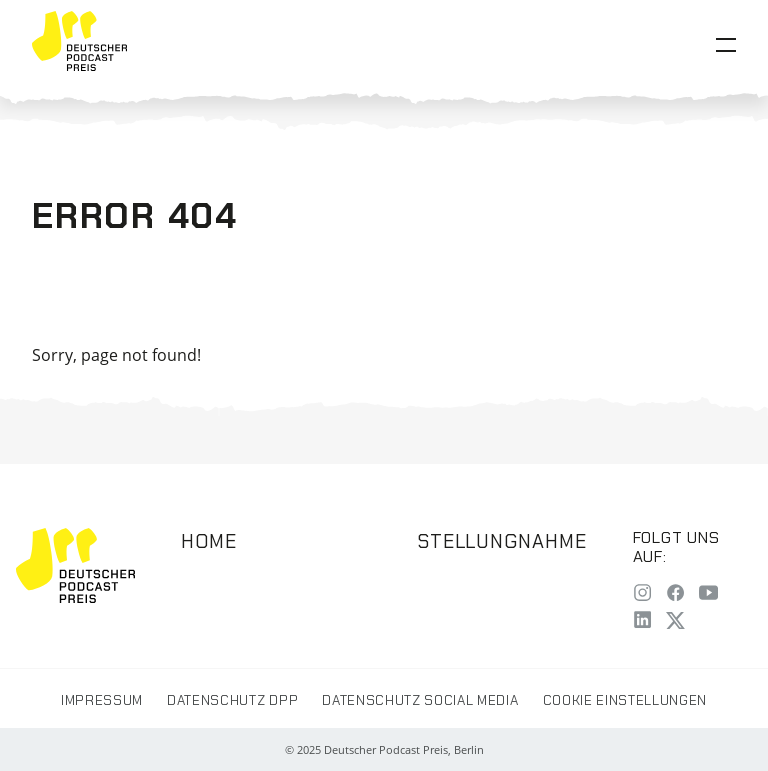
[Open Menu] (726, 45)
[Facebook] (675, 595)
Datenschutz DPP (232, 700)
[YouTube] (708, 595)
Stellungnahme (502, 541)
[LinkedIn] (642, 621)
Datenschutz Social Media (420, 700)
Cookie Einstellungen (625, 700)
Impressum (102, 700)
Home (209, 541)
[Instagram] (642, 595)
